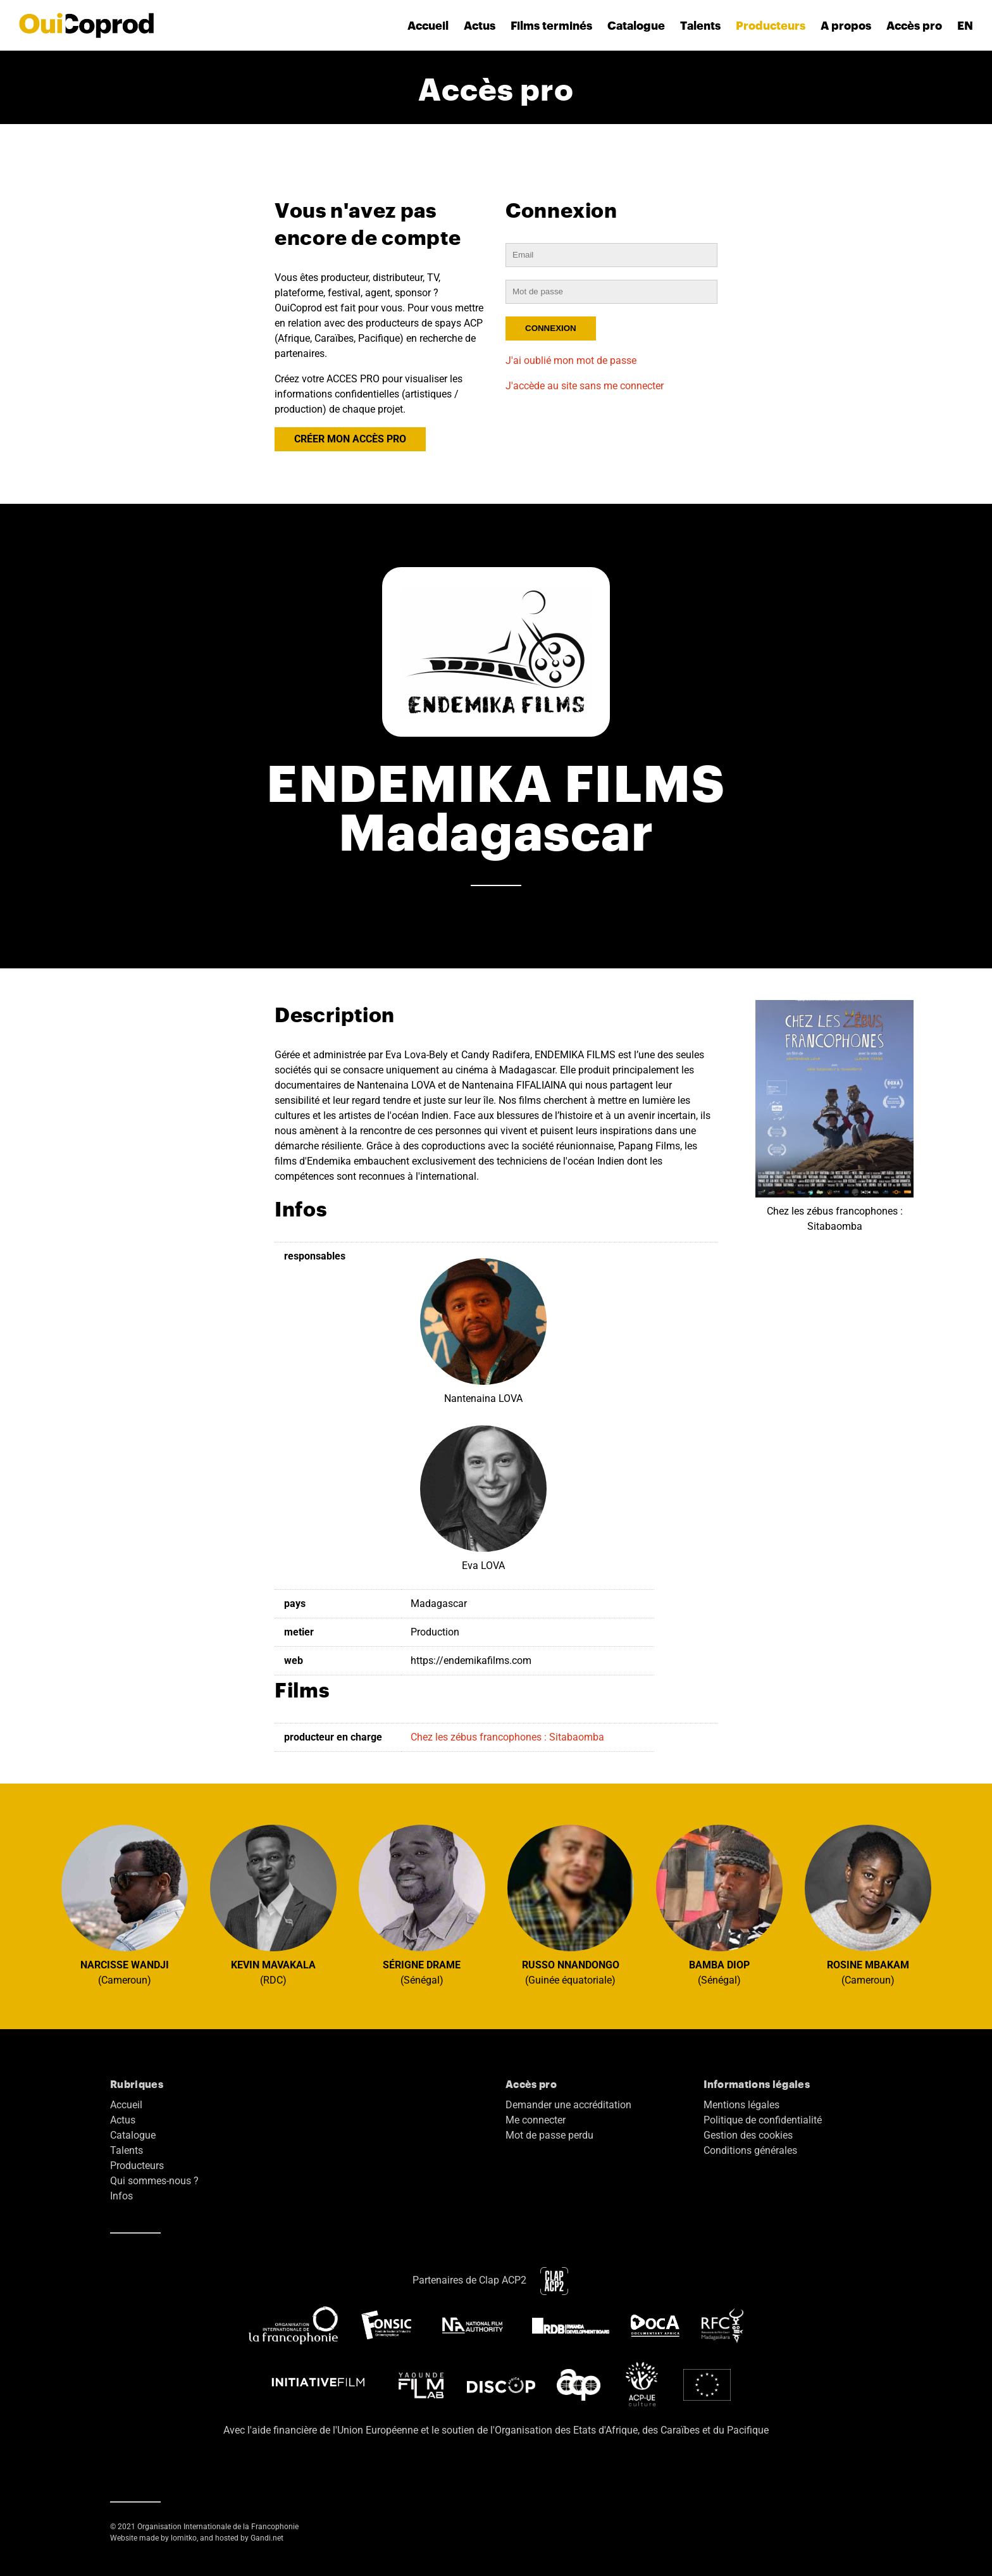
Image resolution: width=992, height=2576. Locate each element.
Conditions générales (750, 2150)
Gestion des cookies (748, 2135)
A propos (846, 25)
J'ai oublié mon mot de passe (570, 360)
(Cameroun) (124, 1905)
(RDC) (273, 1905)
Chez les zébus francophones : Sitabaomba (507, 1737)
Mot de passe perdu (549, 2135)
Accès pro (914, 25)
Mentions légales (741, 2105)
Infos (121, 2196)
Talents (700, 25)
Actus (479, 25)
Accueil (428, 25)
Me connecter (535, 2120)
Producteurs (770, 25)
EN (965, 25)
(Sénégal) (422, 1905)
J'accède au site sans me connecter (584, 386)
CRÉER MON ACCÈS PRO (350, 439)
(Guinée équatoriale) (570, 1905)
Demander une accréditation (568, 2105)
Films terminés (551, 25)
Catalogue (636, 25)
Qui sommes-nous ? (154, 2181)
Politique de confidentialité (763, 2120)
